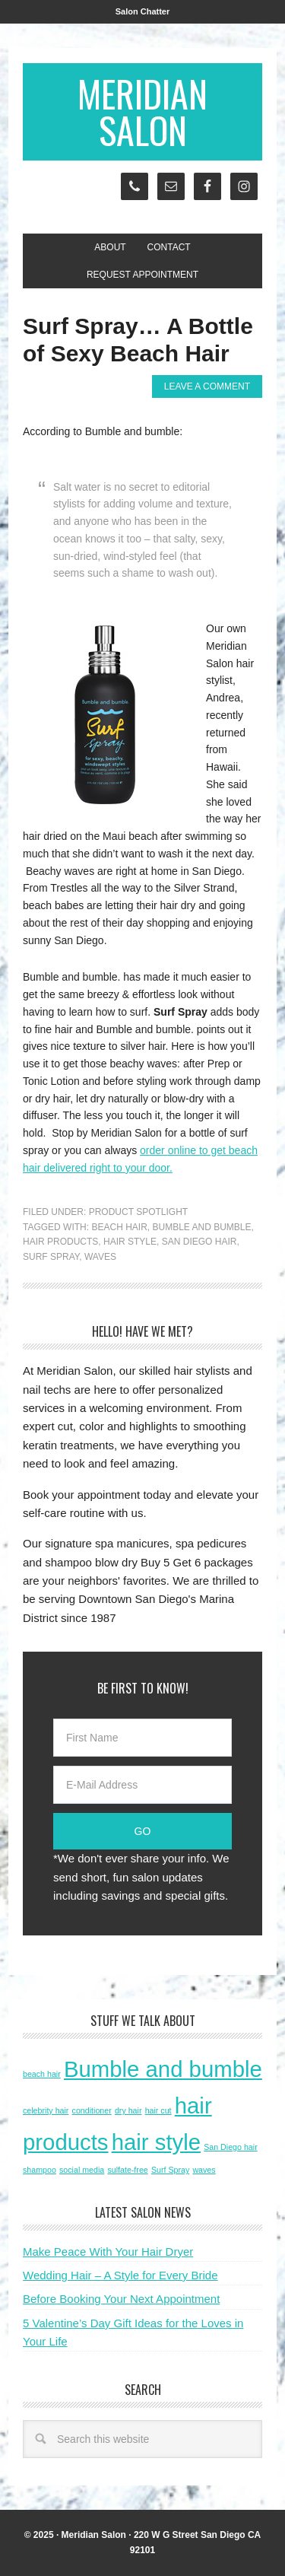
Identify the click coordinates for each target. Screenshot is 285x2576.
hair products (60, 1241)
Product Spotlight (138, 1212)
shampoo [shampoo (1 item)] (39, 2169)
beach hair (119, 1227)
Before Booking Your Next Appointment (121, 2298)
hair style (130, 1241)
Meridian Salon (142, 111)
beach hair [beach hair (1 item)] (42, 2073)
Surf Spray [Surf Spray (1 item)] (170, 2169)
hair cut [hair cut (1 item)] (158, 2110)
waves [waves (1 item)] (203, 2169)
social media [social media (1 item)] (81, 2169)
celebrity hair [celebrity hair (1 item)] (45, 2110)
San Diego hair (199, 1241)
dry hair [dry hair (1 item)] (128, 2110)
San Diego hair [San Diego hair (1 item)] (231, 2146)
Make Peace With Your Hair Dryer (108, 2251)
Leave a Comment (207, 386)
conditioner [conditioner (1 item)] (92, 2110)
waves (100, 1256)
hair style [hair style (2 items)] (156, 2142)
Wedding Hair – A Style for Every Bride (120, 2275)
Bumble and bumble (201, 1227)
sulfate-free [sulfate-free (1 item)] (127, 2169)
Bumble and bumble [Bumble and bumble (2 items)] (163, 2068)
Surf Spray (51, 1256)
